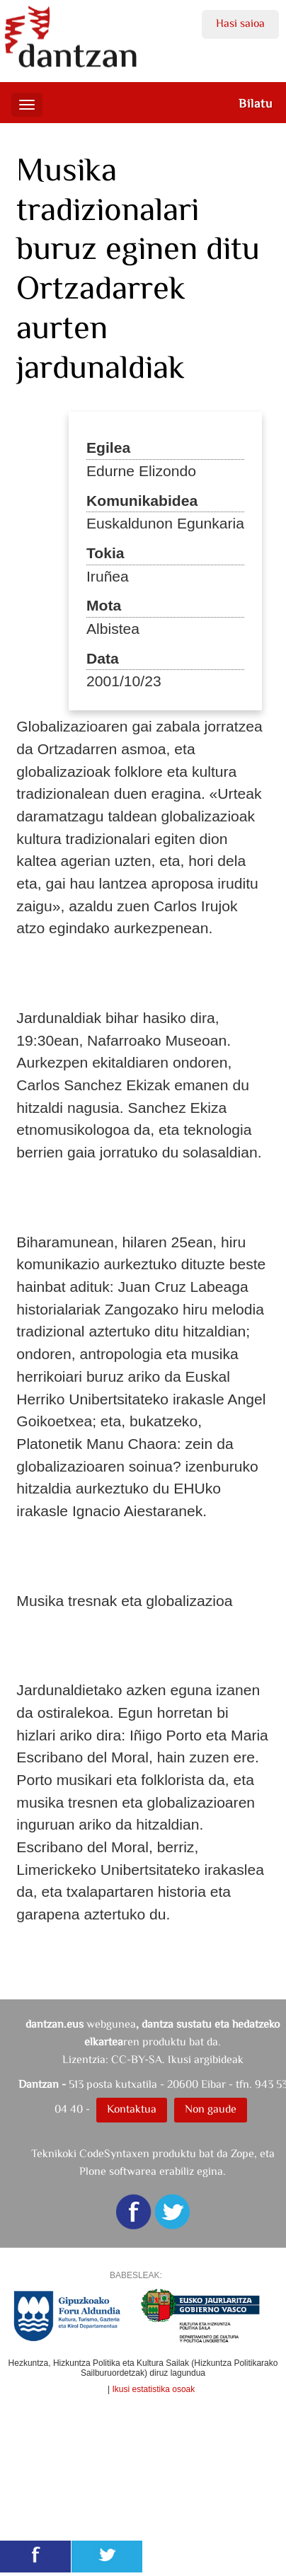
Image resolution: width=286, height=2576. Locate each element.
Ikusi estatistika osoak (154, 2389)
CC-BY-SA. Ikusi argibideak (177, 2059)
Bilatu (256, 103)
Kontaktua (131, 2109)
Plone (92, 2171)
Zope (242, 2153)
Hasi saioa (240, 23)
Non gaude (210, 2109)
